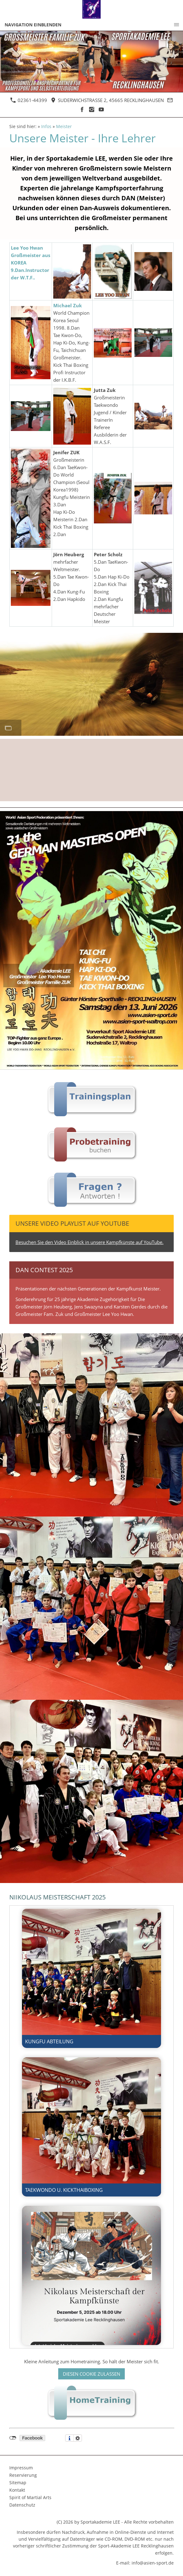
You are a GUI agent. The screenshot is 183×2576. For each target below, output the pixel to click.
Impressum (21, 2468)
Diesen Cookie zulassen (91, 2374)
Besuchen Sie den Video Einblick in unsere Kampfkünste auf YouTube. (89, 1242)
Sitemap (17, 2482)
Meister (64, 126)
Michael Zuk (67, 305)
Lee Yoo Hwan (27, 248)
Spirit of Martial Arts (30, 2497)
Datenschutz (22, 2505)
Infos (46, 126)
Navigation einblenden (33, 25)
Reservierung (23, 2475)
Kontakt (17, 2490)
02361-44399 (28, 100)
